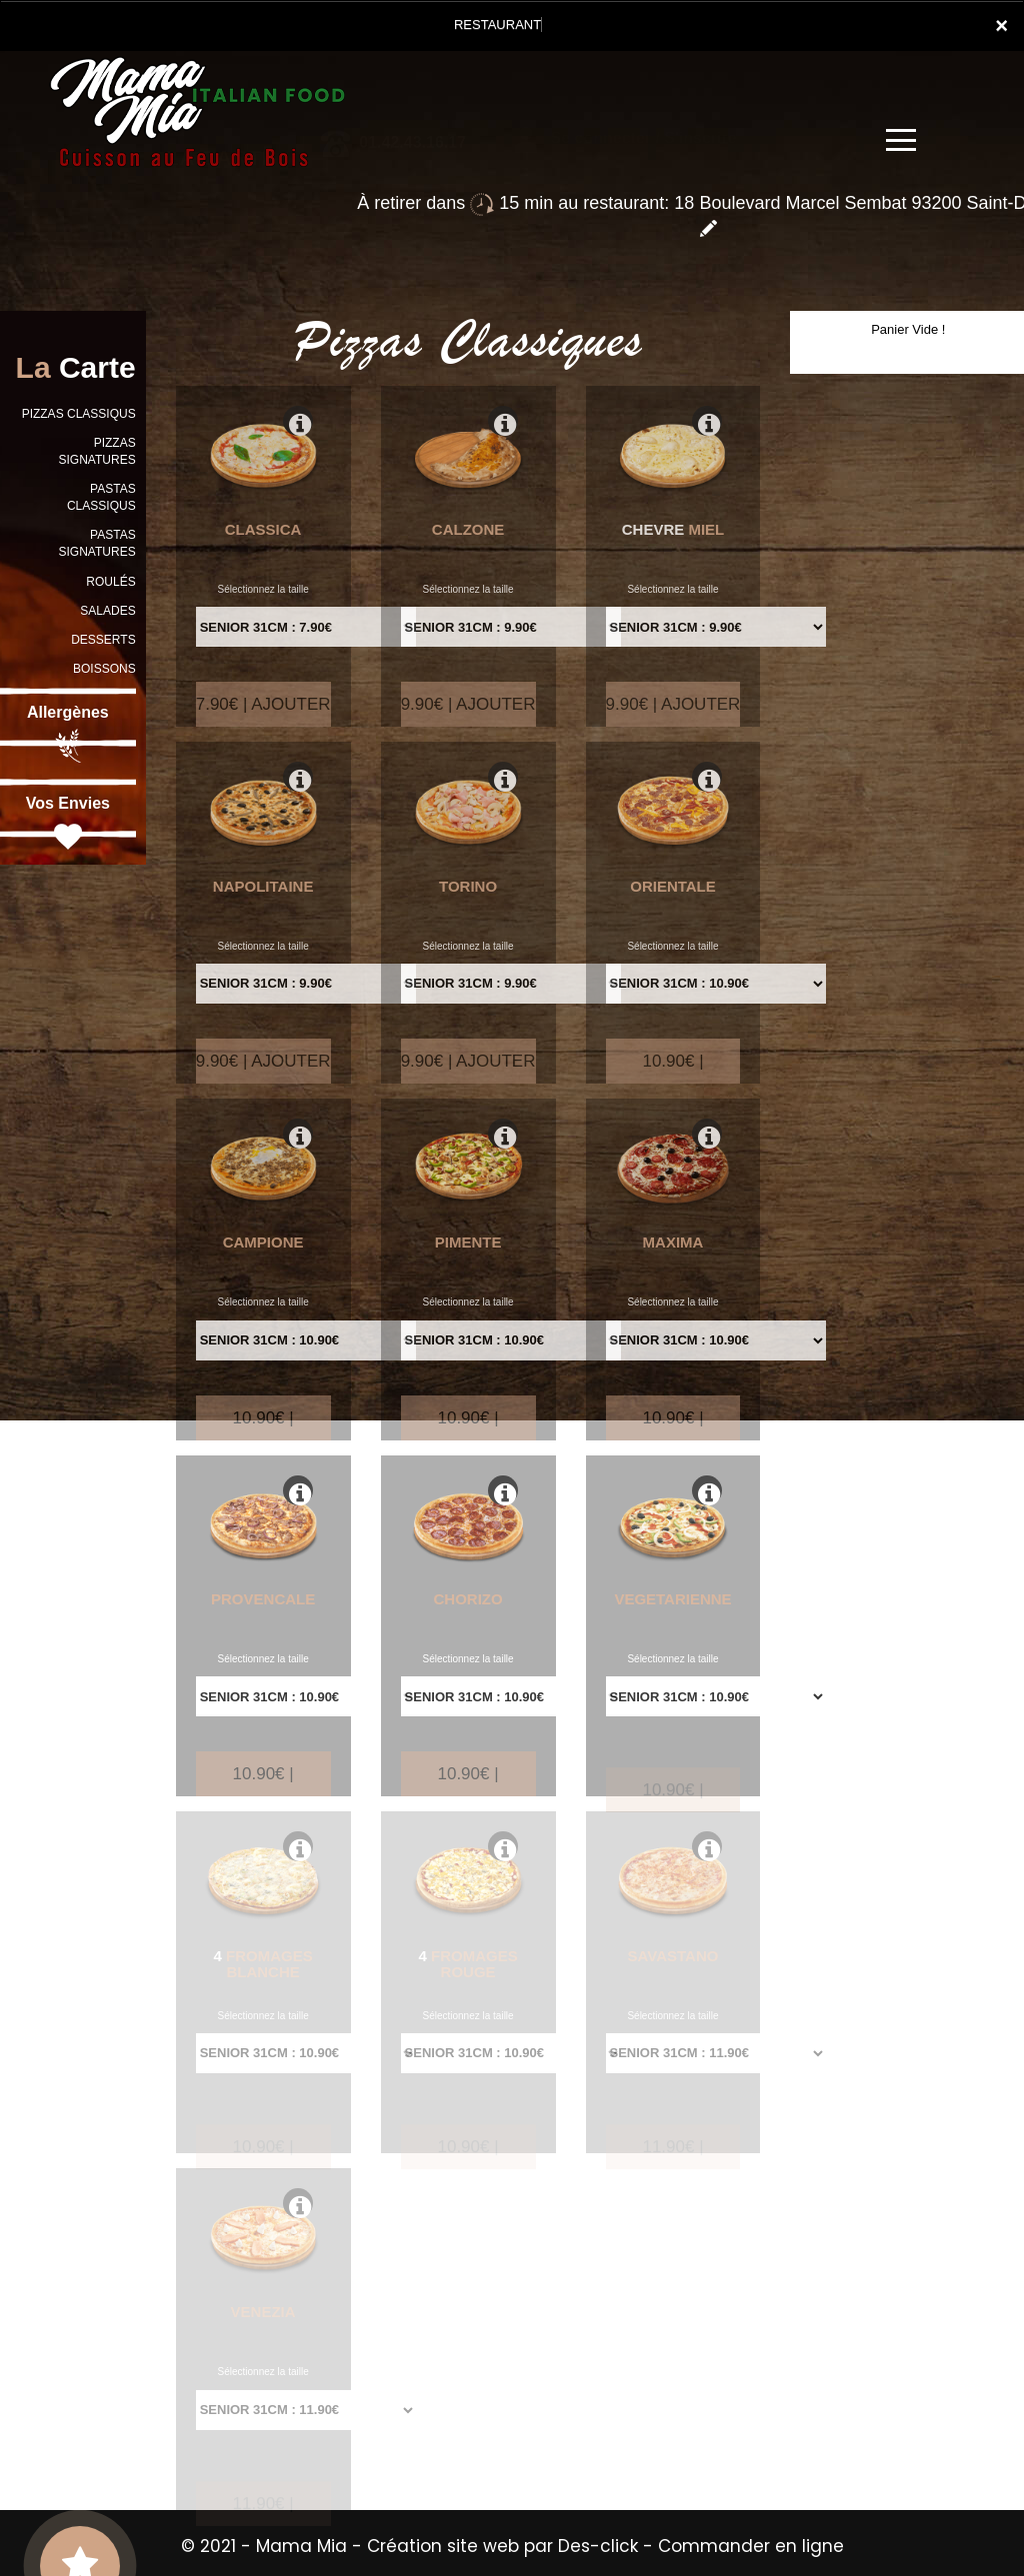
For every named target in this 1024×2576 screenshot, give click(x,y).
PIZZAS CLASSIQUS (79, 414)
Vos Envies (68, 825)
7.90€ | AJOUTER (263, 724)
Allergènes (68, 734)
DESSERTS (103, 640)
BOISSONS (104, 669)
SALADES (107, 611)
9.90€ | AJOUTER (468, 724)
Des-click (598, 2546)
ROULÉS (110, 582)
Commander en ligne (751, 2546)
